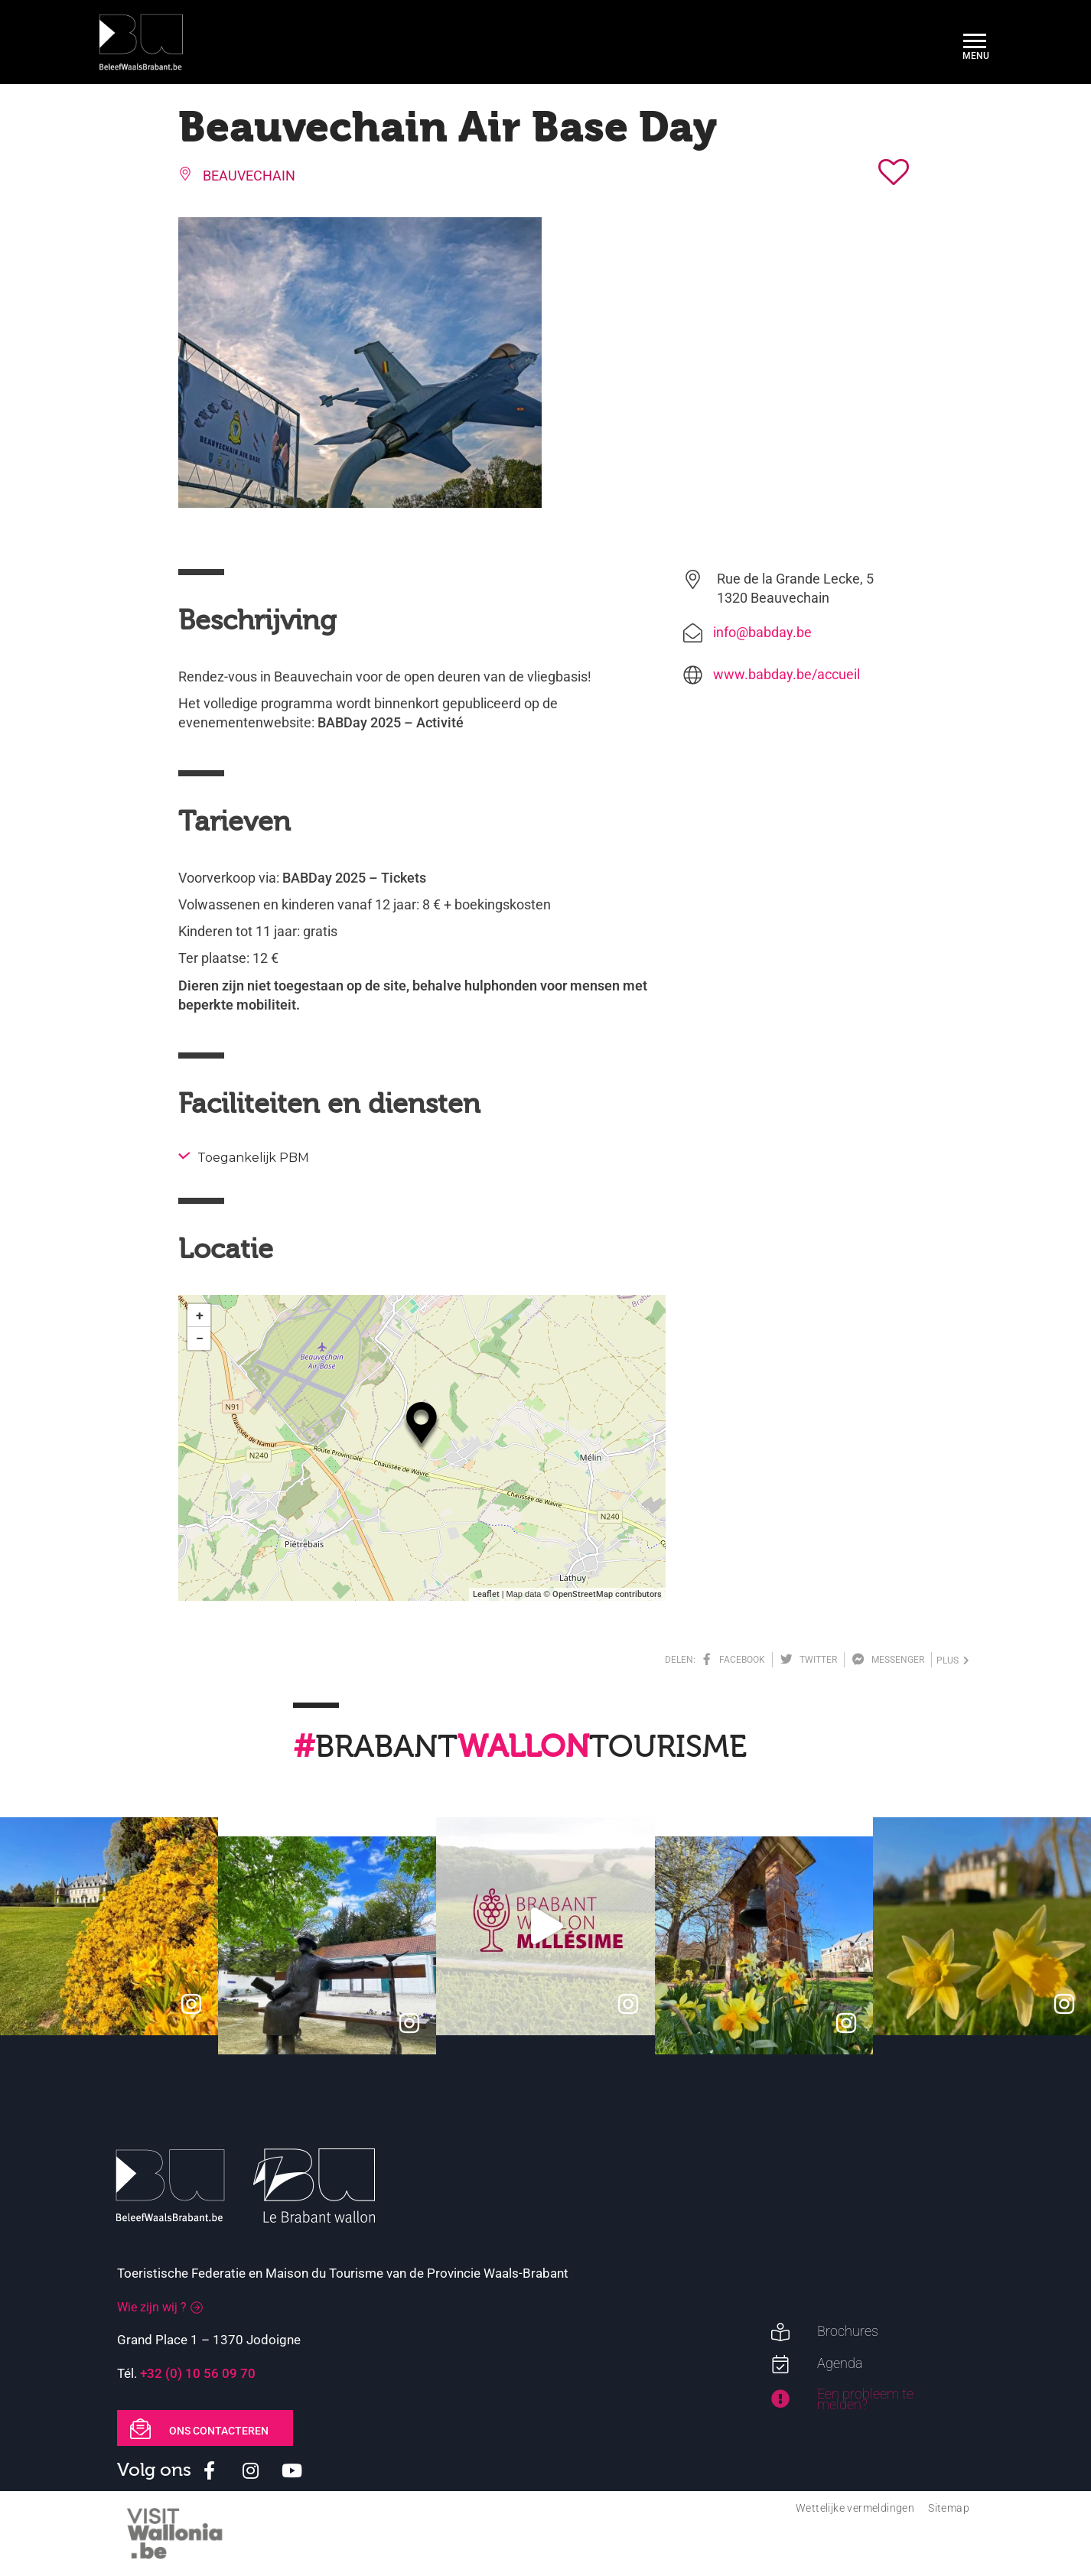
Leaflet (486, 1594)
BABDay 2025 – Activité (391, 722)
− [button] (200, 1338)
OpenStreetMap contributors (607, 1594)
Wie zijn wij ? (152, 2307)
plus (952, 1660)
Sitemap (948, 2508)
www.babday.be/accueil (786, 674)
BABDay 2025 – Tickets (354, 878)
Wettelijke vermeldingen (855, 2508)
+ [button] (200, 1315)
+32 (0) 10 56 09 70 (198, 2373)
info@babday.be (762, 632)
